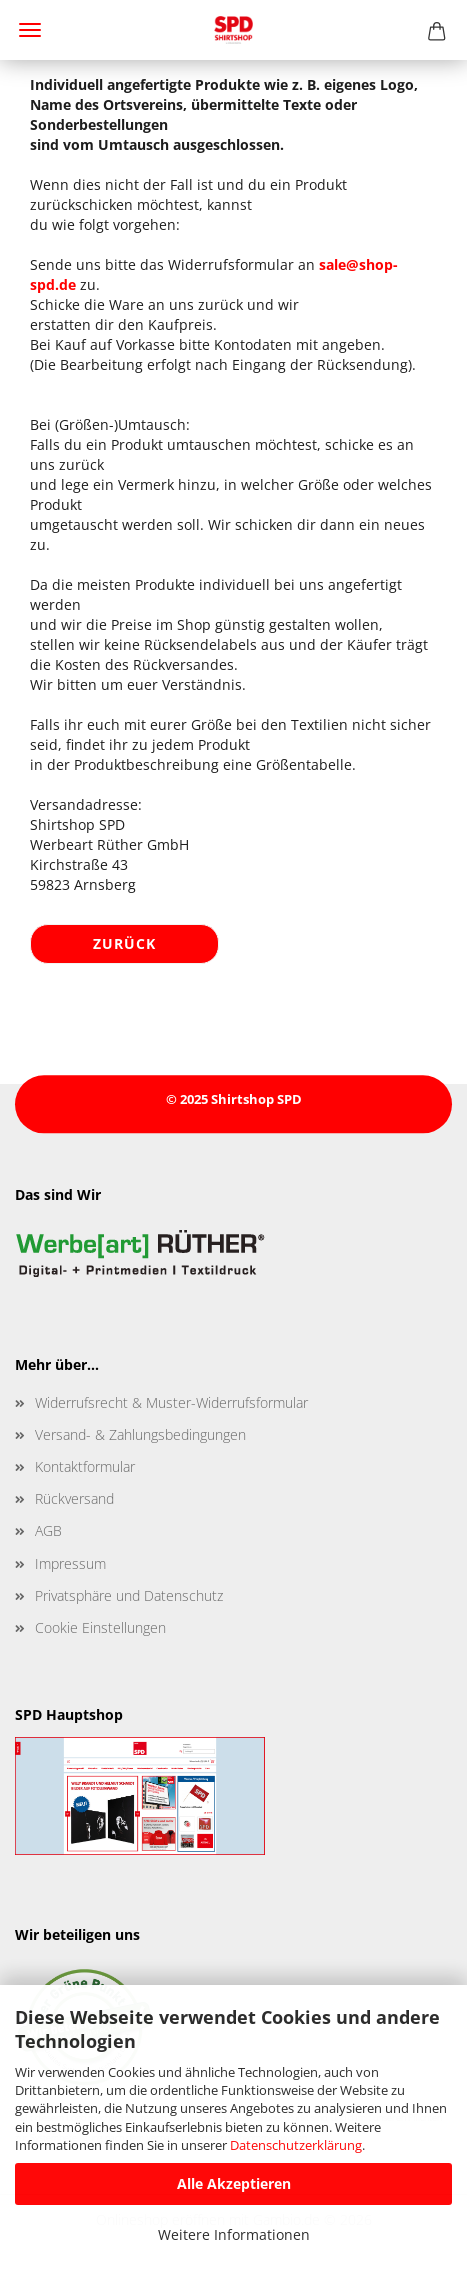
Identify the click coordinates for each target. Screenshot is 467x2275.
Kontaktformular (85, 1466)
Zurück (124, 943)
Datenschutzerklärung (296, 2145)
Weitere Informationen (234, 2234)
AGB (48, 1530)
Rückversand (74, 1498)
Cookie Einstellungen (100, 1627)
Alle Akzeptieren (234, 2183)
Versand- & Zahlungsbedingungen (140, 1434)
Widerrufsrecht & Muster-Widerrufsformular (171, 1402)
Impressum (70, 1563)
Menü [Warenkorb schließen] (30, 30)
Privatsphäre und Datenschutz (129, 1595)
